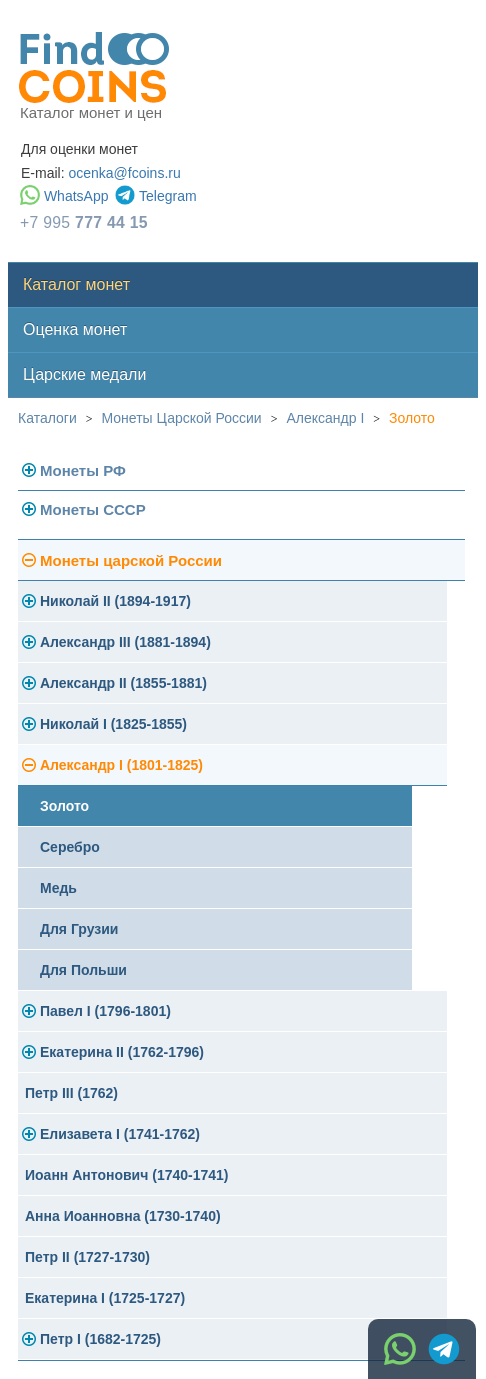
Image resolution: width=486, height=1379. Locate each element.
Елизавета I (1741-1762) (120, 1134)
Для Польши (83, 970)
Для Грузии (79, 929)
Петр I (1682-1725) (100, 1339)
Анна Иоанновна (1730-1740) (123, 1216)
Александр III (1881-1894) (125, 642)
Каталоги (47, 418)
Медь (58, 888)
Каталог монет (76, 284)
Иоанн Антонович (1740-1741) (127, 1175)
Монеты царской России (131, 560)
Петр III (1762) (71, 1093)
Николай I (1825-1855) (113, 724)
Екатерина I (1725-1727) (105, 1298)
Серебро (70, 847)
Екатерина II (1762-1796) (122, 1052)
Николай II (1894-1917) (115, 601)
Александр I (325, 418)
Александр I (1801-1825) (121, 765)
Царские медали (84, 374)
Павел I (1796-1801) (105, 1011)
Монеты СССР (93, 509)
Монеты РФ (83, 470)
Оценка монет (75, 329)
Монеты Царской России (182, 418)
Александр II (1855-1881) (123, 683)
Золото (412, 418)
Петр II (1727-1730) (87, 1257)
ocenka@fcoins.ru (124, 173)
